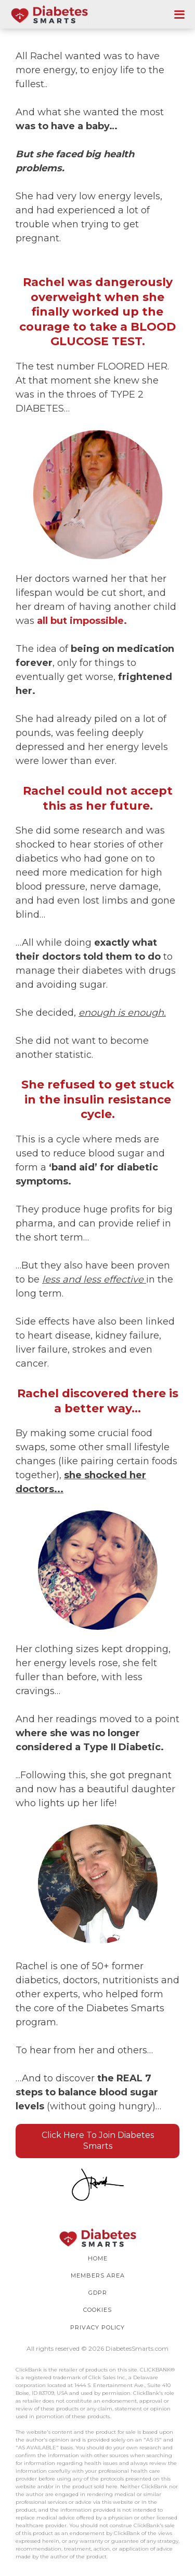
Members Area (98, 2275)
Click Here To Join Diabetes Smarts (98, 2140)
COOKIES (97, 2309)
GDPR (97, 2292)
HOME (98, 2258)
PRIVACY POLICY (97, 2327)
